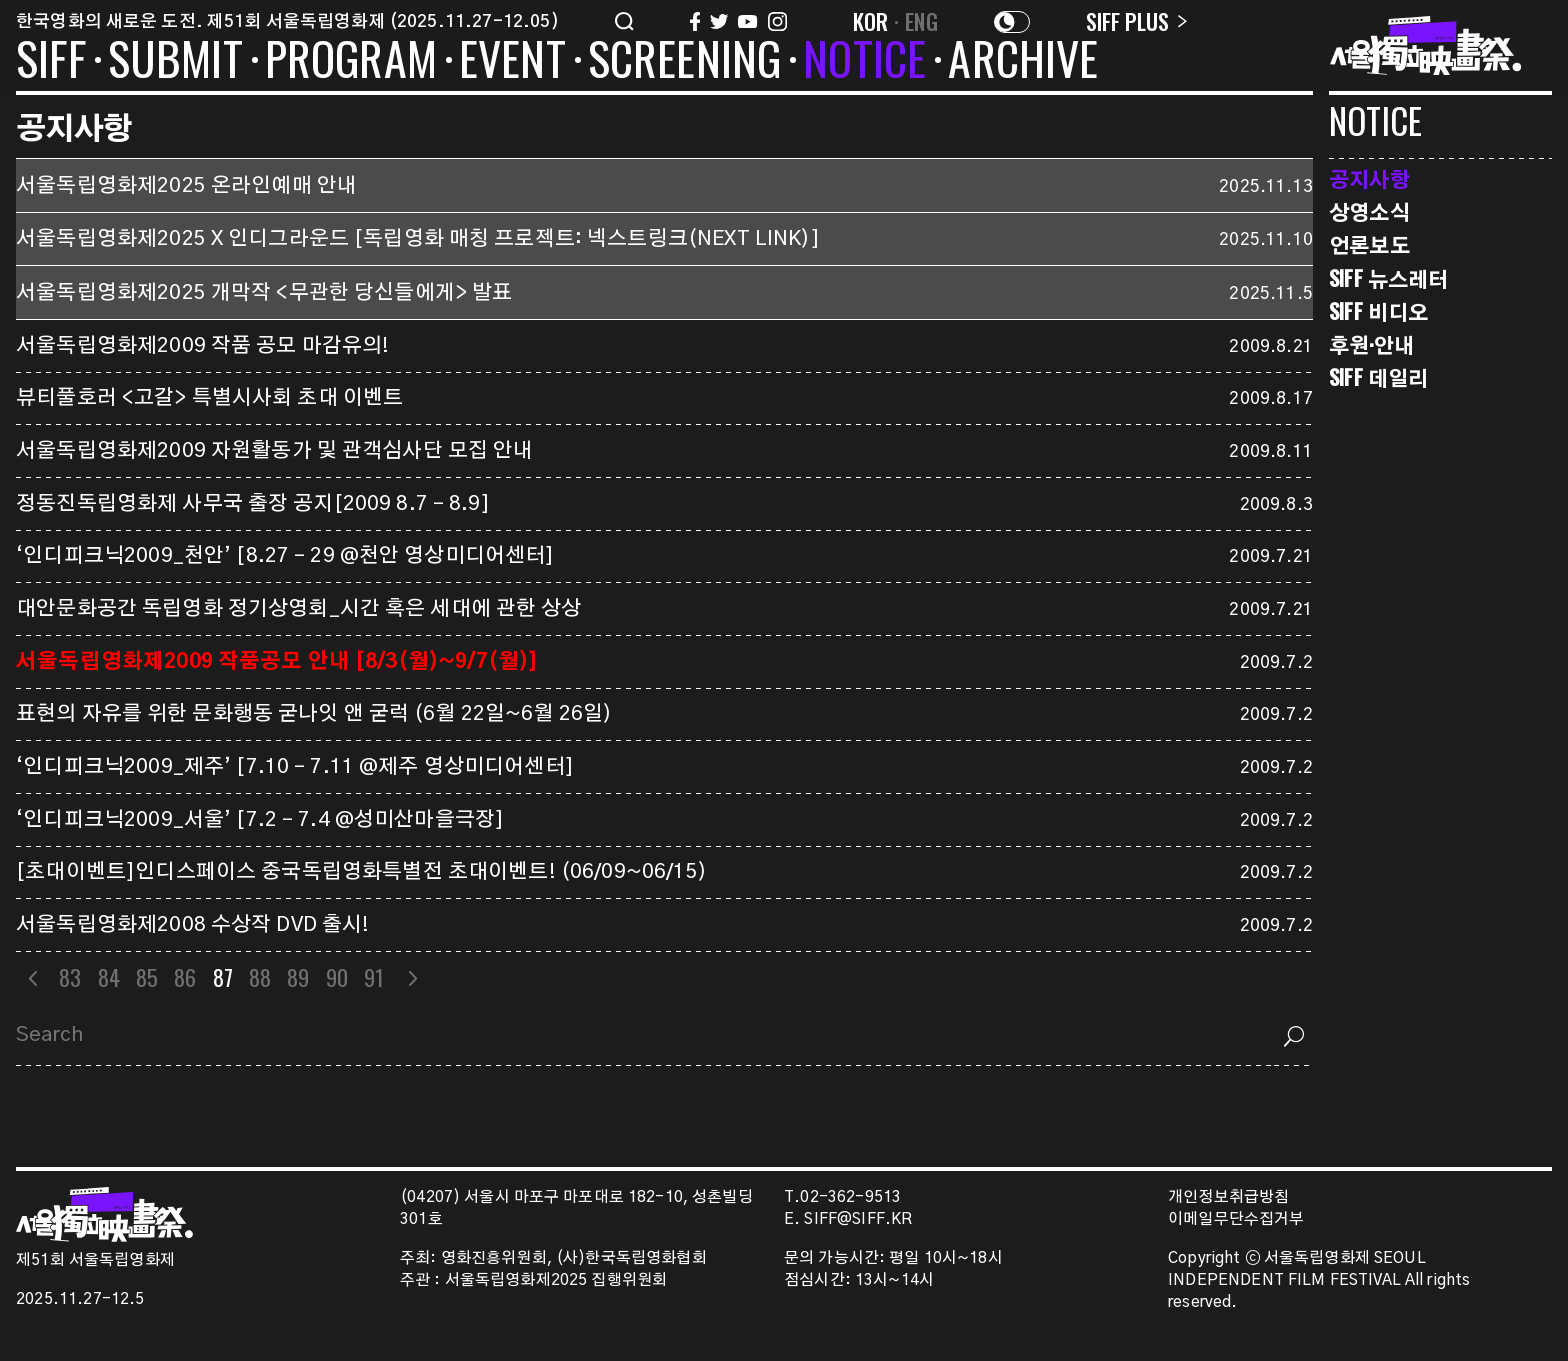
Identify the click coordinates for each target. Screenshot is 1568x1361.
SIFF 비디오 (1378, 311)
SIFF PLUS (1136, 21)
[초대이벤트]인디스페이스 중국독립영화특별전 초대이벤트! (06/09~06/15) (361, 872)
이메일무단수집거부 (1236, 1219)
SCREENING (685, 62)
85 (147, 977)
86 (185, 977)
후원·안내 (1371, 344)
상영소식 (1369, 211)
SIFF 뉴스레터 (1388, 278)
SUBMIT (175, 62)
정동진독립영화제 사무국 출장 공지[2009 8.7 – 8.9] (253, 504)
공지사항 (1369, 178)
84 (109, 977)
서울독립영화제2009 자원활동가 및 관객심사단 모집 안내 (274, 451)
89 (298, 977)
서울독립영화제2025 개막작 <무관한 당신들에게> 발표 (264, 293)
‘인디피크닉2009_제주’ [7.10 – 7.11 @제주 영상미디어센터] (295, 767)
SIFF (51, 62)
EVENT (512, 62)
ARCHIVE (1023, 62)
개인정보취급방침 (1228, 1197)
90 (337, 977)
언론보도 (1369, 244)
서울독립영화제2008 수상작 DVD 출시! (192, 925)
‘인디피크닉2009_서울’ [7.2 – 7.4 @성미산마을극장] (260, 820)
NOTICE (864, 62)
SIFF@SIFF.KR (858, 1219)
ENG (921, 21)
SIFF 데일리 (1378, 377)
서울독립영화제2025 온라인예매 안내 (186, 186)
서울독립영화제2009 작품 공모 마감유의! (202, 346)
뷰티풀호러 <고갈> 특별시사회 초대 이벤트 (209, 398)
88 (260, 977)
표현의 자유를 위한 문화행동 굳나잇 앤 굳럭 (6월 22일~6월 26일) (314, 714)
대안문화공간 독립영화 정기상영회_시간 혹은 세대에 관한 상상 (299, 609)
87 (223, 977)
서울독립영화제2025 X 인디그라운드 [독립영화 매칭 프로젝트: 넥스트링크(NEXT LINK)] (418, 239)
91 (374, 977)
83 (70, 977)
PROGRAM (351, 62)
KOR (871, 21)
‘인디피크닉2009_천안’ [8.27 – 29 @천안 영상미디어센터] (285, 556)
